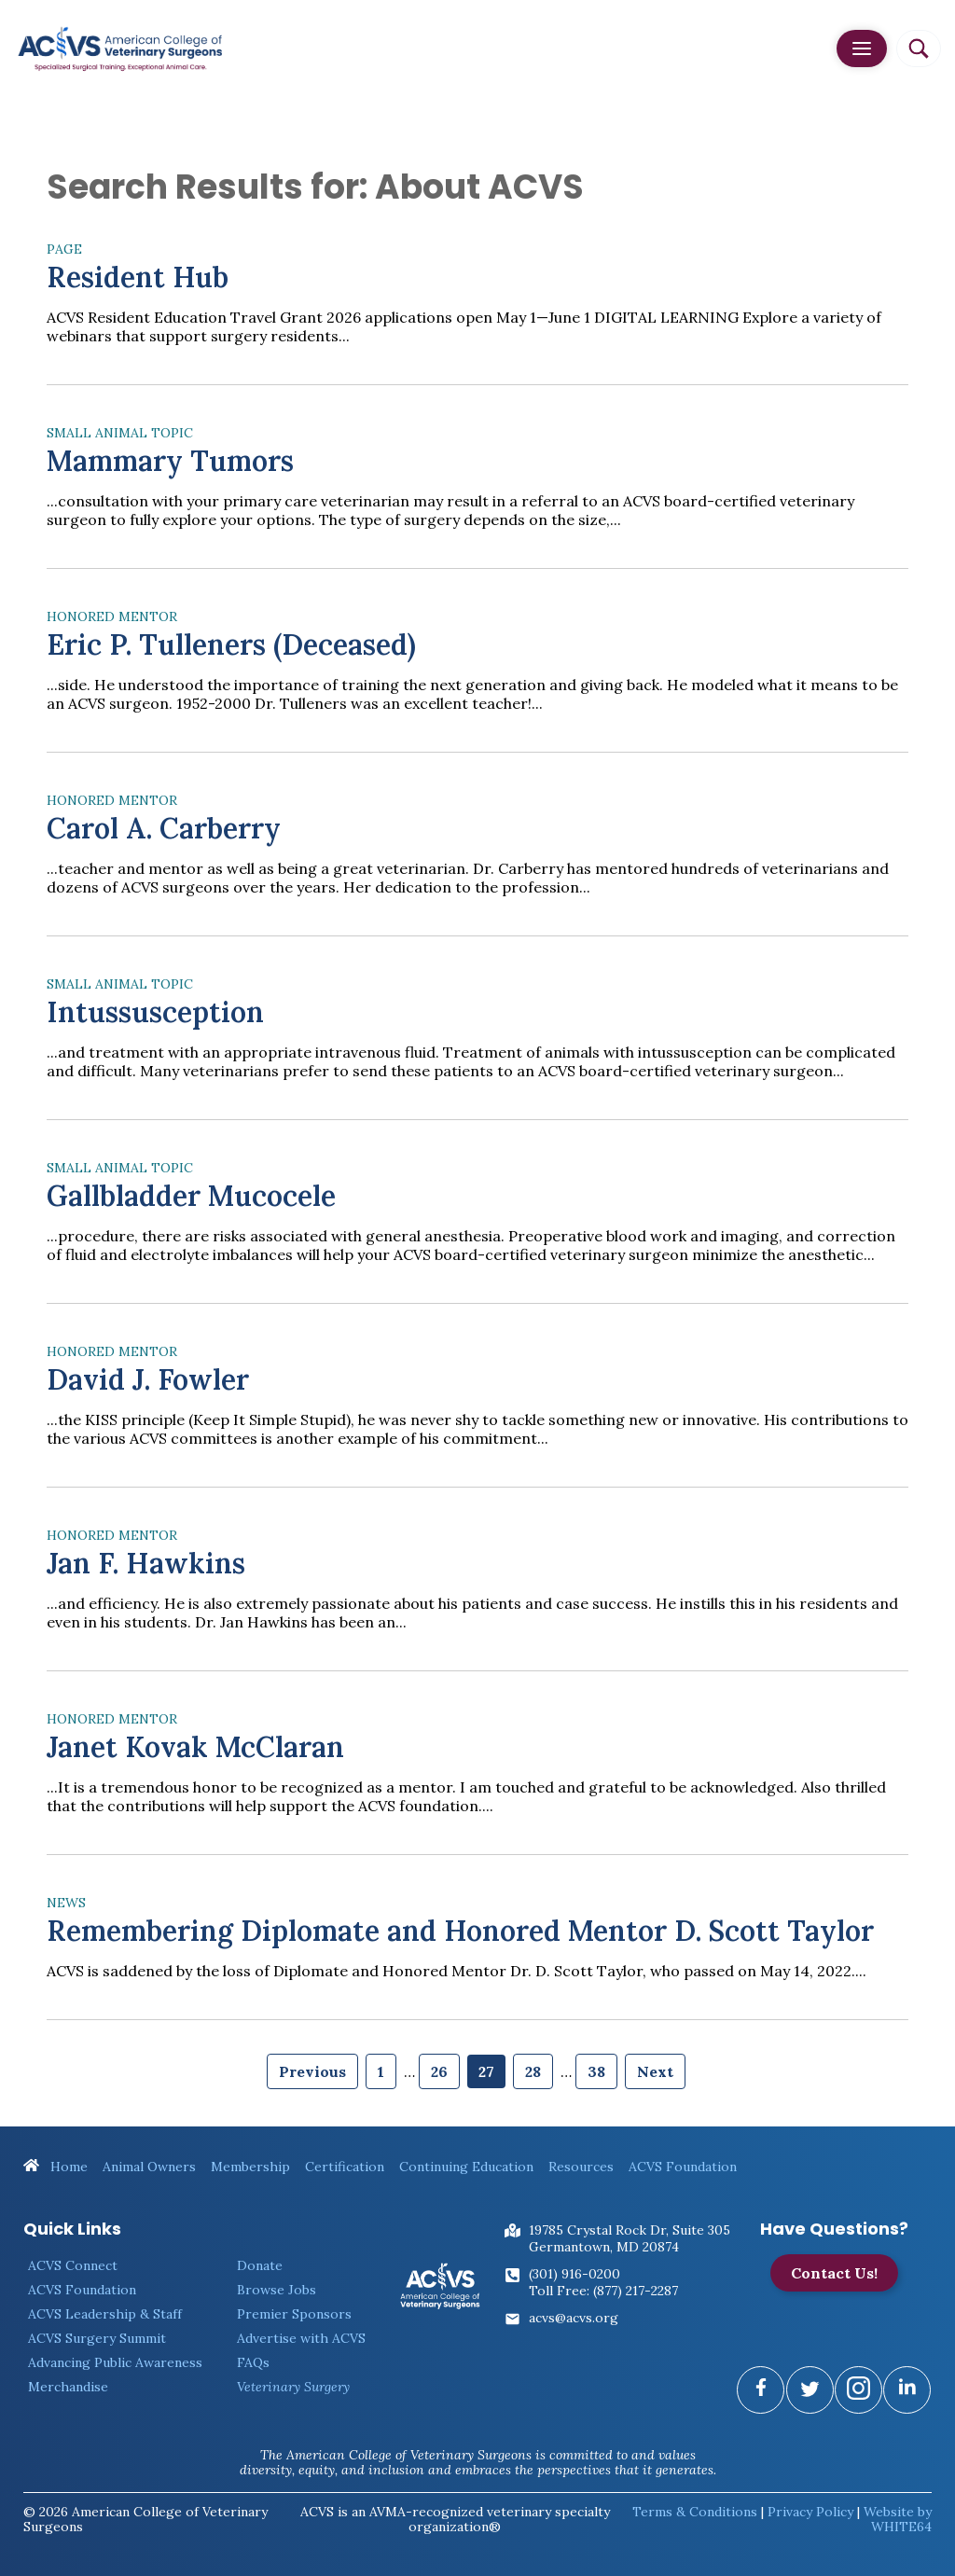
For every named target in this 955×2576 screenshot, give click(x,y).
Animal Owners (149, 2166)
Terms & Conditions (694, 2511)
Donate (260, 2265)
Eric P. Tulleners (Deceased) (231, 644)
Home (55, 2166)
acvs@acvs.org (573, 2317)
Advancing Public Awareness (115, 2362)
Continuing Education (466, 2166)
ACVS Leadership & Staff (105, 2314)
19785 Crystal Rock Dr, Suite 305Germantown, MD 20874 (629, 2238)
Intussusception (155, 1012)
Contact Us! (834, 2273)
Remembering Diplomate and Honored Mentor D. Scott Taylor (460, 1930)
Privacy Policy (810, 2511)
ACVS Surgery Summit (97, 2338)
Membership (250, 2166)
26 (439, 2071)
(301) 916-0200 (574, 2273)
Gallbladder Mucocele (191, 1195)
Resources (581, 2166)
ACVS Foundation (683, 2166)
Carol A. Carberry (164, 828)
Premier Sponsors (294, 2314)
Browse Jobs (276, 2289)
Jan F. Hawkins (146, 1563)
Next (655, 2071)
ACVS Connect (73, 2265)
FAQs (253, 2362)
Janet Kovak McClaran (195, 1747)
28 (533, 2071)
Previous (312, 2071)
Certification (344, 2166)
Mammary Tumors (170, 460)
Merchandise (68, 2386)
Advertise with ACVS (301, 2338)
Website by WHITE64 (898, 2519)
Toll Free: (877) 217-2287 (603, 2290)
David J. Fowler (148, 1379)
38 (596, 2071)
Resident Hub (137, 277)
